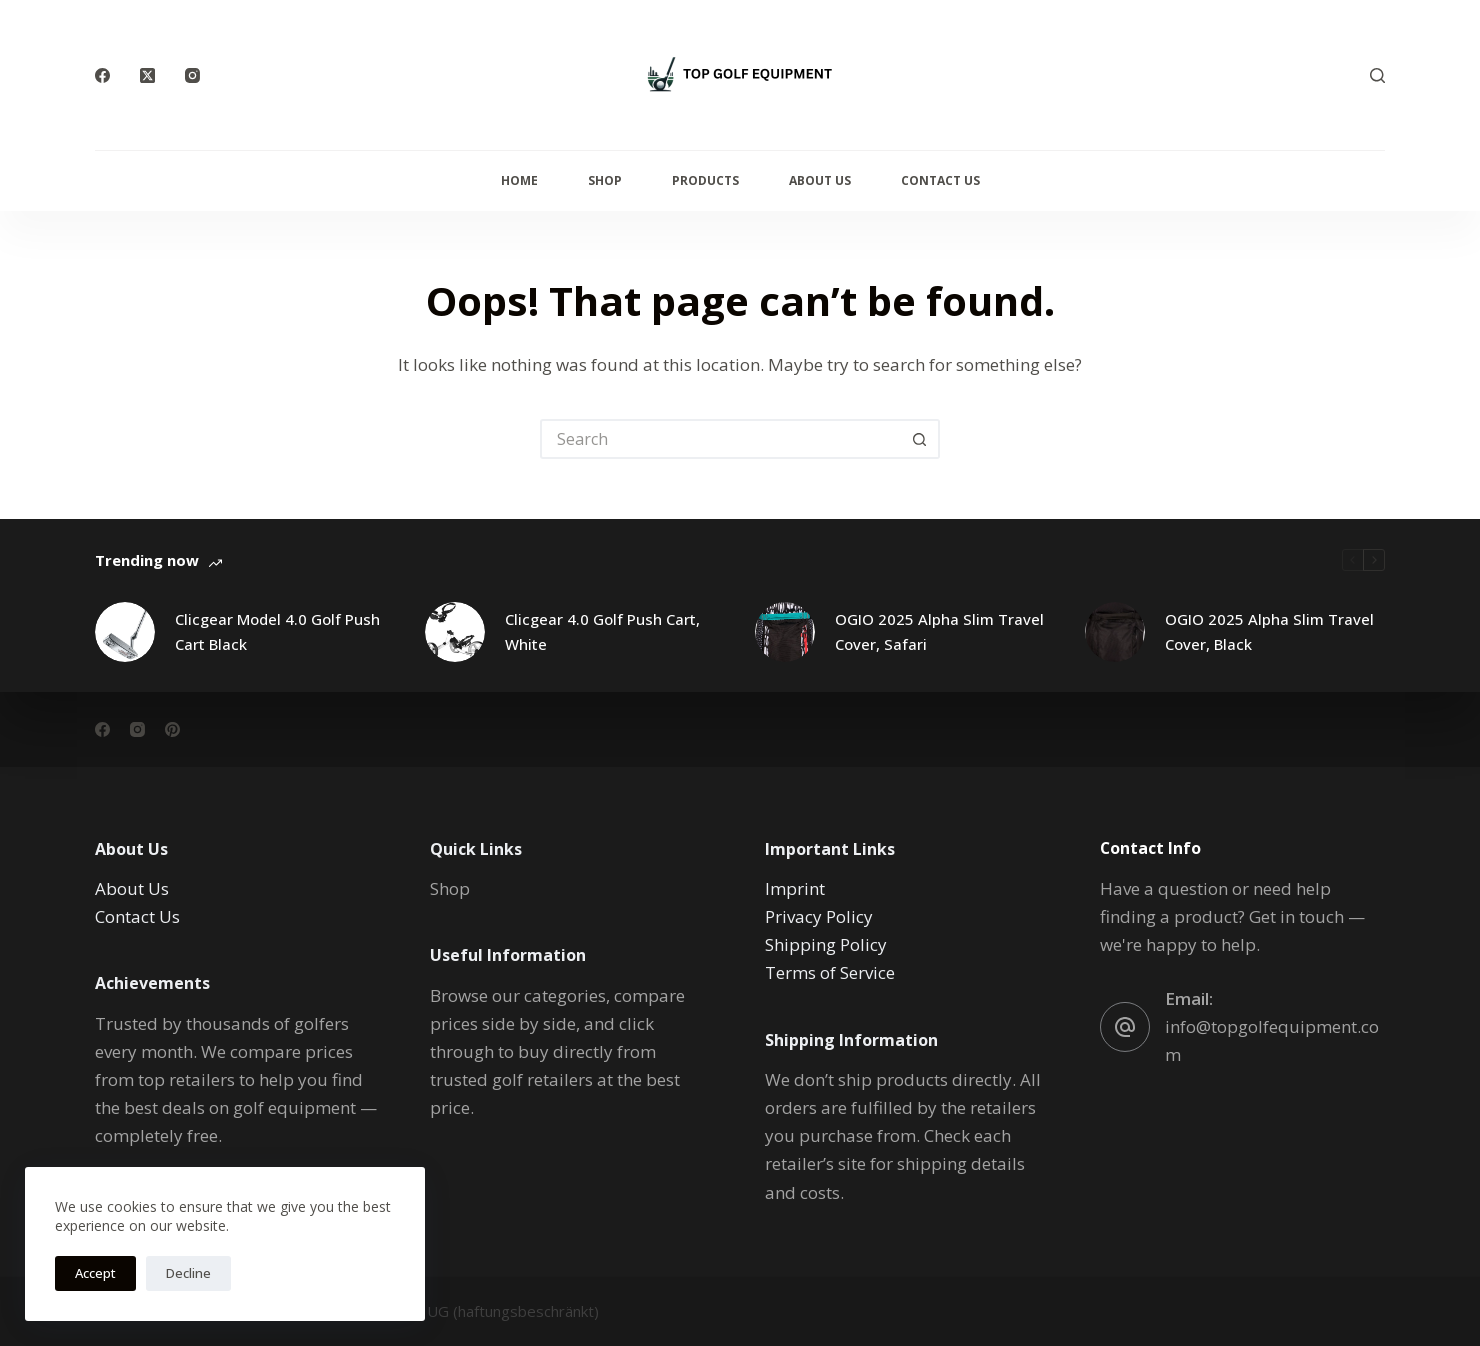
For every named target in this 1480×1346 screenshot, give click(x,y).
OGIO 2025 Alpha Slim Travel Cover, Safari (939, 631)
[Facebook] (102, 75)
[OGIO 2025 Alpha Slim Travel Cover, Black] (1115, 632)
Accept (95, 1273)
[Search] (1377, 75)
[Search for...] (720, 439)
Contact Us (940, 180)
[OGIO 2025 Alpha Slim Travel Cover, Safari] (785, 632)
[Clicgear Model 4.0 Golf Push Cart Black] (125, 632)
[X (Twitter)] (147, 75)
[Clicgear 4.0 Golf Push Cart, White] (455, 632)
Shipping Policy (826, 944)
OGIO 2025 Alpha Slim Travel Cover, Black (1269, 631)
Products (705, 180)
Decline (188, 1273)
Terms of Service (830, 972)
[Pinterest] (172, 728)
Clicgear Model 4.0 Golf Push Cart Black (277, 631)
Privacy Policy (819, 916)
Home (519, 180)
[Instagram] (192, 75)
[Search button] (920, 439)
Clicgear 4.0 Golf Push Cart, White (602, 631)
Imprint (795, 888)
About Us (820, 180)
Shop (605, 180)
